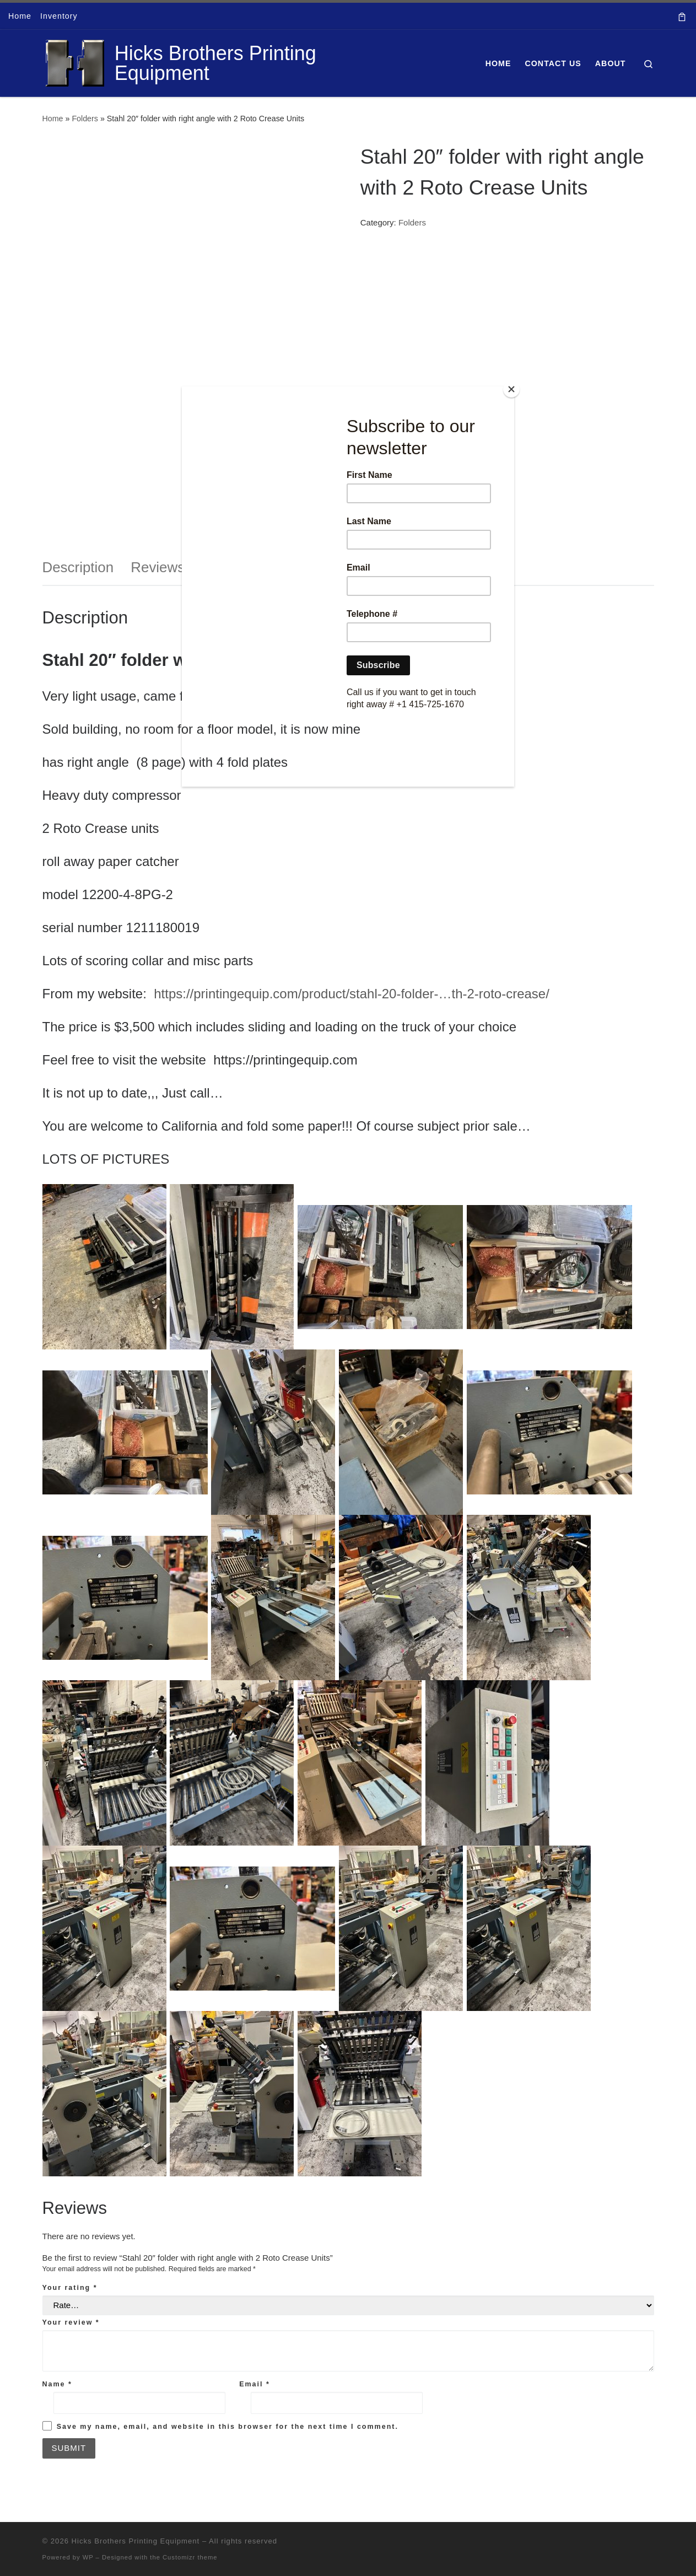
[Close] (511, 389)
